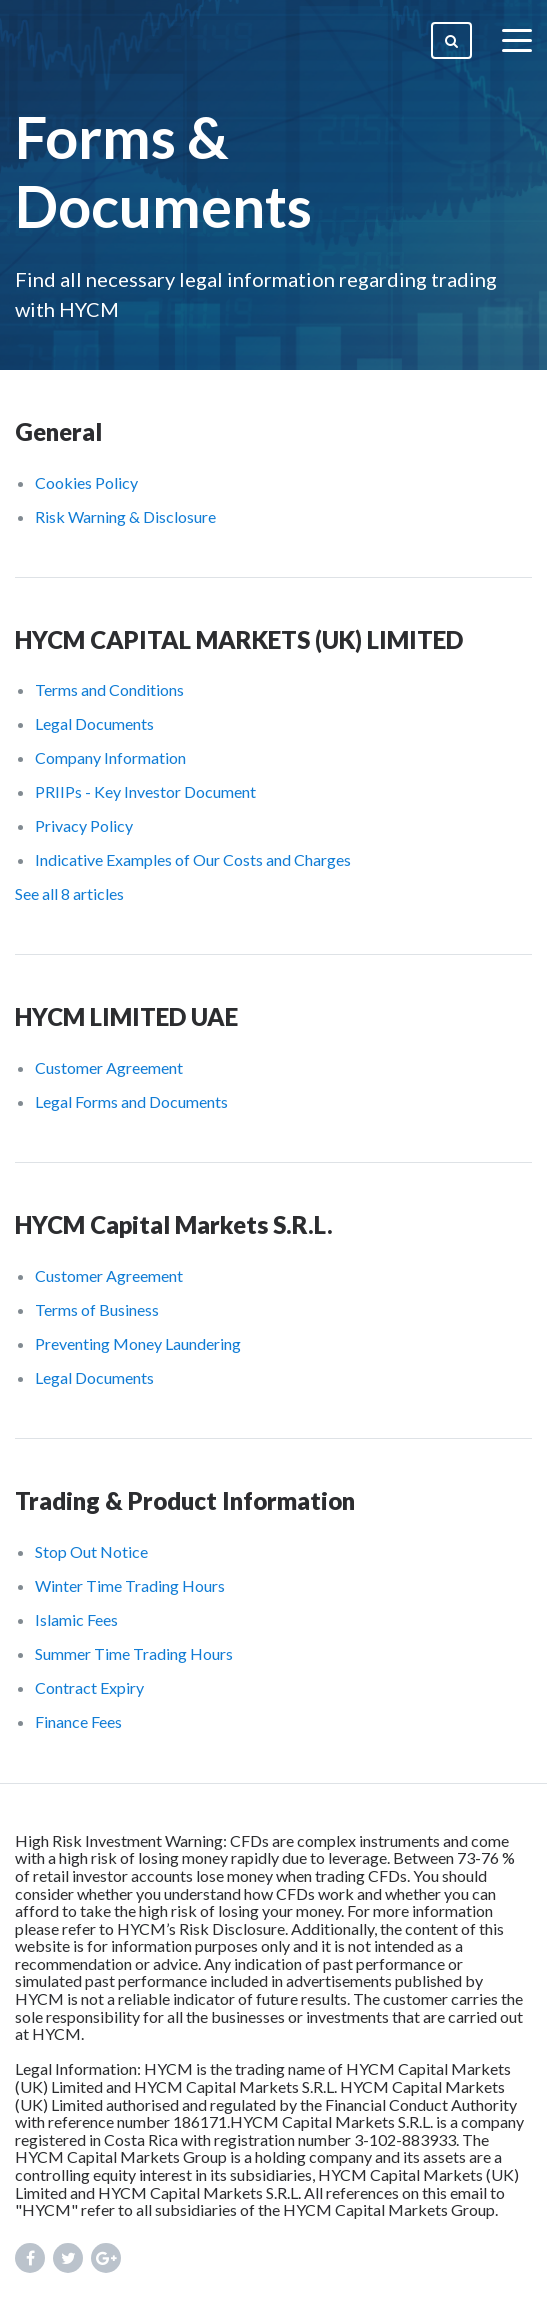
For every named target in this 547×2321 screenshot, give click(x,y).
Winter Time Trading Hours (130, 1585)
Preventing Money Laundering (138, 1343)
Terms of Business (97, 1309)
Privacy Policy (84, 825)
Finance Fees (78, 1721)
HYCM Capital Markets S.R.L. (174, 1224)
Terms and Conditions (109, 689)
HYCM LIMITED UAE (126, 1016)
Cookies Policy (86, 482)
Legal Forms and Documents (131, 1101)
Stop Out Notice (91, 1551)
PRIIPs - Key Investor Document (145, 791)
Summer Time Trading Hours (134, 1653)
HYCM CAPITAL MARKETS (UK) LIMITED (239, 639)
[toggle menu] (517, 40)
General (58, 431)
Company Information (110, 757)
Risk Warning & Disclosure (125, 516)
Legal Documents (94, 723)
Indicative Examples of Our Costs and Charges (193, 859)
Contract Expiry (89, 1687)
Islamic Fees (76, 1619)
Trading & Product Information (185, 1500)
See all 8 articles (69, 893)
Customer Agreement (109, 1067)
